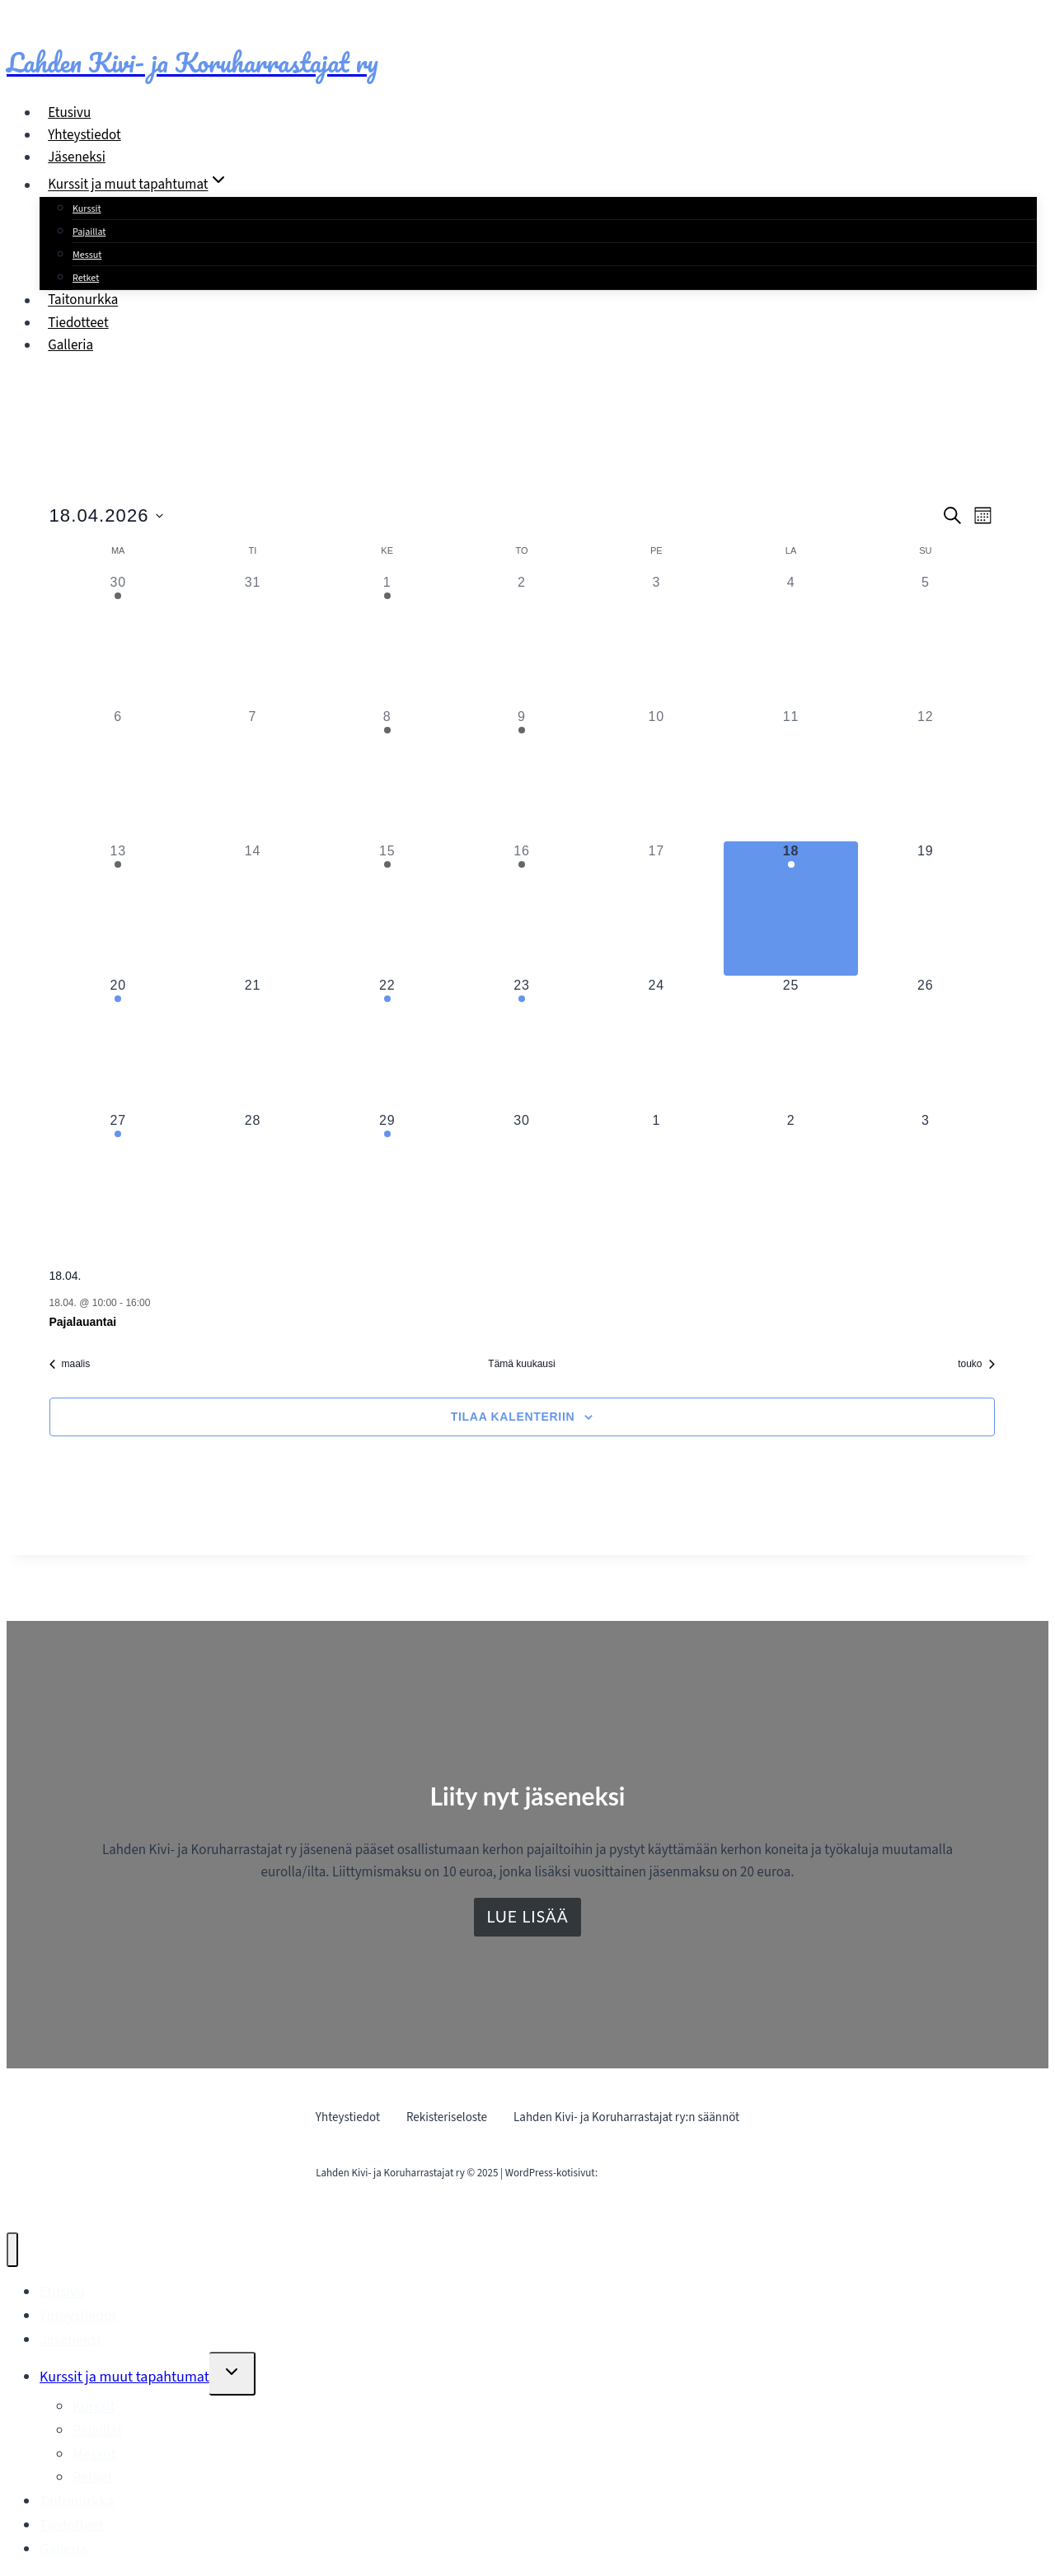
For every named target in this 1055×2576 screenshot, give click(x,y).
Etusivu (69, 113)
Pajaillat (89, 232)
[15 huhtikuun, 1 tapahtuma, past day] (387, 908)
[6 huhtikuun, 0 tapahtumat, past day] (118, 774)
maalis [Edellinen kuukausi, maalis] (70, 1364)
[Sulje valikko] (12, 2249)
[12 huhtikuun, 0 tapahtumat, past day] (925, 774)
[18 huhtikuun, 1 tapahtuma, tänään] (791, 908)
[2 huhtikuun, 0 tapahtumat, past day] (521, 640)
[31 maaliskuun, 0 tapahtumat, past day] (252, 640)
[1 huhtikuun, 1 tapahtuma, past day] (387, 640)
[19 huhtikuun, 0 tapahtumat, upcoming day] (925, 908)
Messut (87, 255)
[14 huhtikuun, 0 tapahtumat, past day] (252, 908)
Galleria (70, 345)
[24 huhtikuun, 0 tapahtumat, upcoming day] (656, 1043)
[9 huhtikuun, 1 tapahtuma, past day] (521, 774)
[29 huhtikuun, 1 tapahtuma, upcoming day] (387, 1178)
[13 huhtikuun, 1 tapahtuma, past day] (118, 908)
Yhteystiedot (84, 135)
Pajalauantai (83, 1321)
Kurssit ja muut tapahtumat (124, 2377)
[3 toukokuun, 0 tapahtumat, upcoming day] (925, 1178)
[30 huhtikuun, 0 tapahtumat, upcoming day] (521, 1178)
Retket (86, 278)
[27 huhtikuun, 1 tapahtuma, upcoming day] (118, 1178)
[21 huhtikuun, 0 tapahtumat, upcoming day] (252, 1043)
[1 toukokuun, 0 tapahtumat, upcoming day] (656, 1178)
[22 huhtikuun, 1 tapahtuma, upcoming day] (387, 1043)
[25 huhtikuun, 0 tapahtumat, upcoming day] (791, 1043)
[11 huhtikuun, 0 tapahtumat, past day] (791, 774)
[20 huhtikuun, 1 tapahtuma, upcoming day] (118, 1043)
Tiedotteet (78, 323)
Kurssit (87, 209)
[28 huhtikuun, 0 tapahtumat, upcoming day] (252, 1178)
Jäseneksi (77, 157)
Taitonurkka (83, 301)
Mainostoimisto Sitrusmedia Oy (669, 2173)
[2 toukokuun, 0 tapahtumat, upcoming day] (791, 1178)
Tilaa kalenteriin (513, 1416)
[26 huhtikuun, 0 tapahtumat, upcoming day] (925, 1043)
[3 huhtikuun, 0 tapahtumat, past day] (656, 640)
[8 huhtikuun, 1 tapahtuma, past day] (387, 774)
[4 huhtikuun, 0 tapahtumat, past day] (791, 640)
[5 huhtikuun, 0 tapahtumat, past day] (925, 640)
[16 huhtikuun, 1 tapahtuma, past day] (521, 908)
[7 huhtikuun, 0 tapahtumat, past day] (252, 774)
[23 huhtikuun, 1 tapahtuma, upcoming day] (521, 1043)
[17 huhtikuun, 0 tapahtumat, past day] (656, 908)
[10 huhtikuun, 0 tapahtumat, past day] (656, 774)
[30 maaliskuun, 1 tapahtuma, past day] (118, 640)
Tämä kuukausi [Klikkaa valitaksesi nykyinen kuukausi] (521, 1364)
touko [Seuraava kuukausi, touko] (976, 1364)
